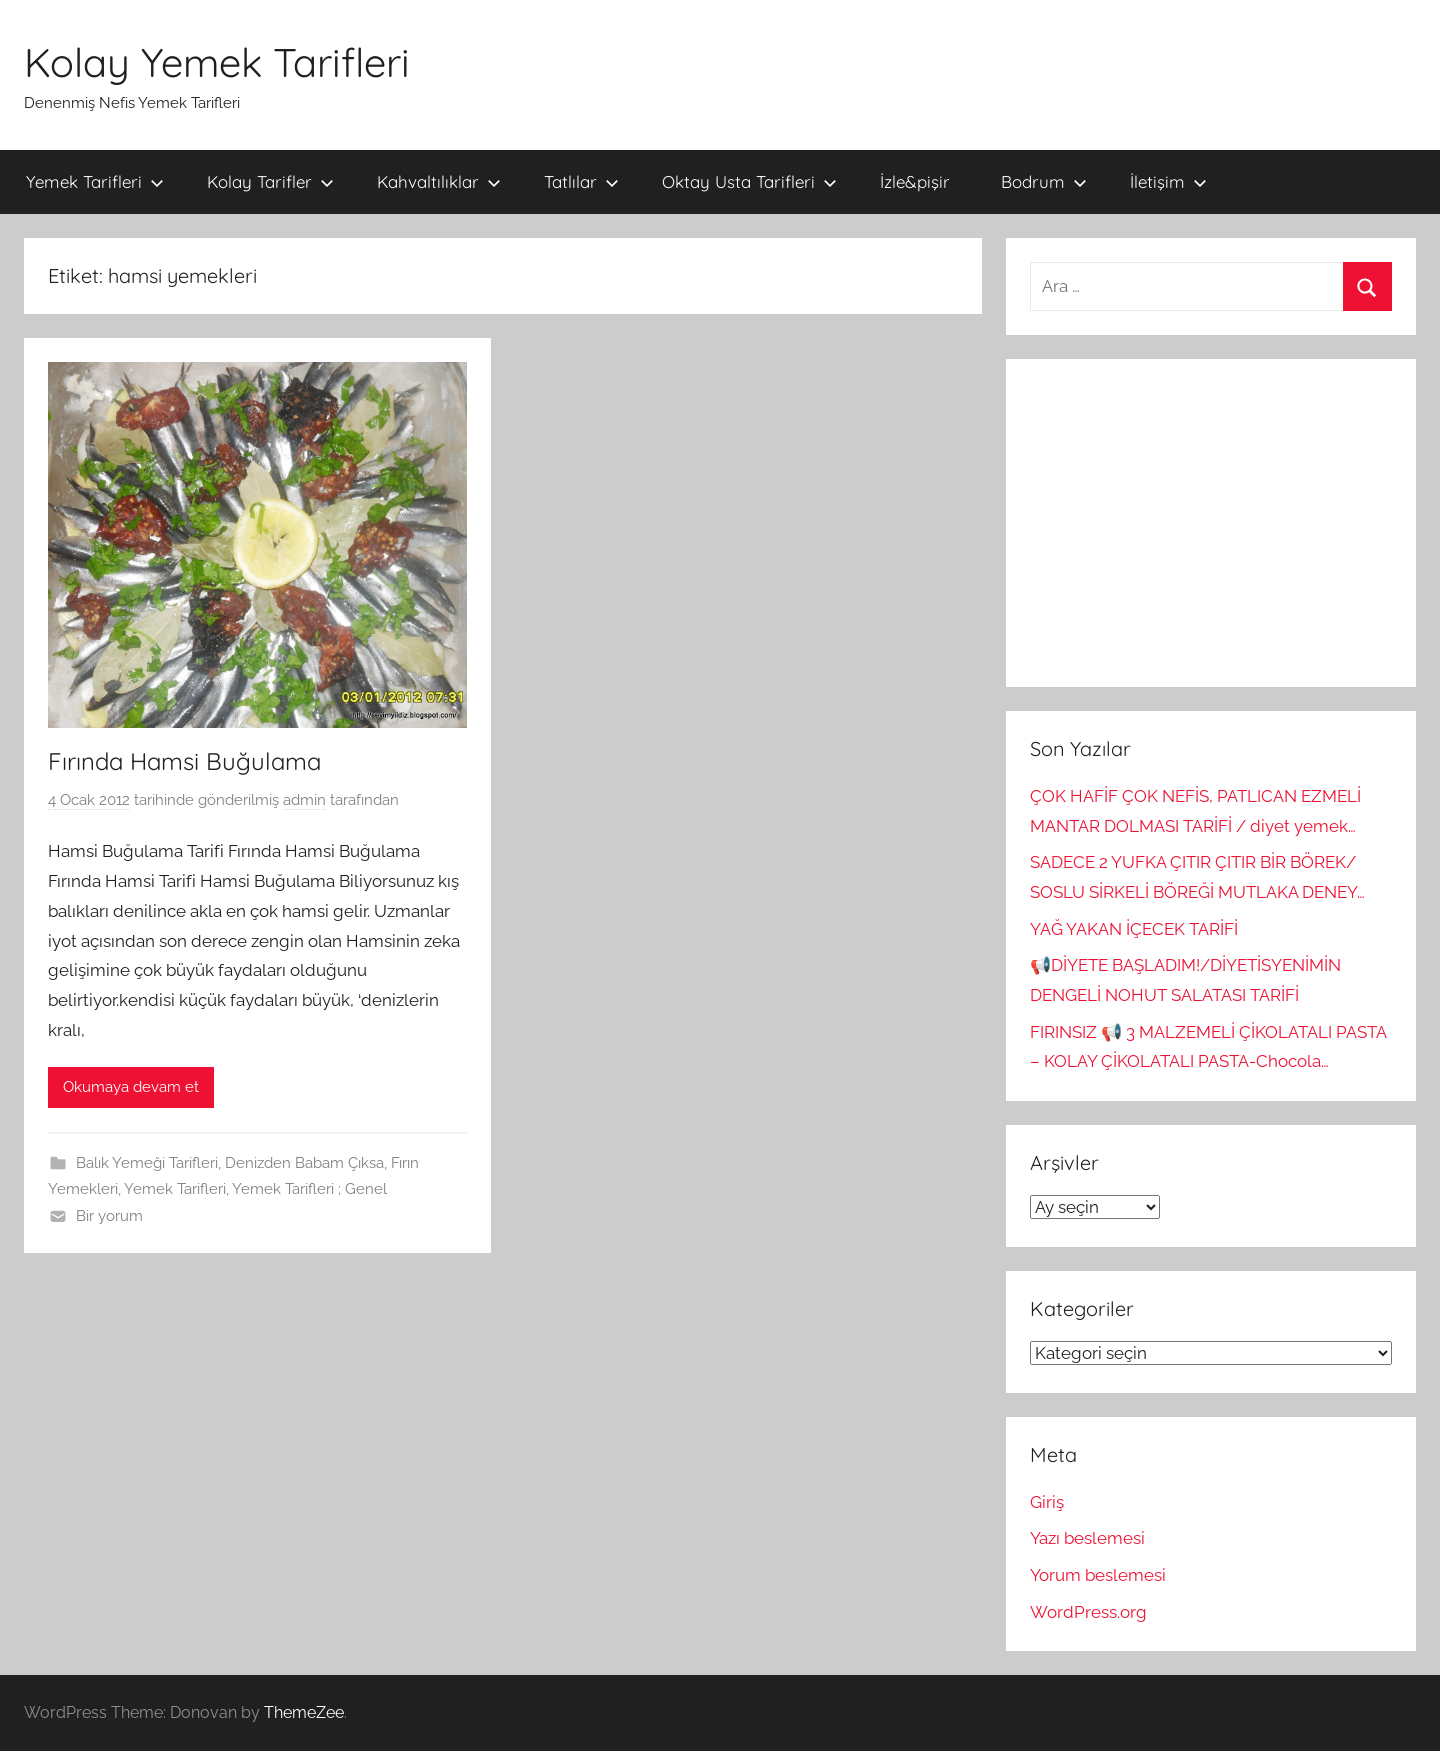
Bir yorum (109, 1216)
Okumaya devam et (131, 1087)
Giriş (1047, 1502)
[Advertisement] (1211, 523)
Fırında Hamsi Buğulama (184, 761)
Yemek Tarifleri (95, 181)
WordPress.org (1088, 1612)
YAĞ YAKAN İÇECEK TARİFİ (1134, 929)
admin (304, 800)
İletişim (1168, 181)
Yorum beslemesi (1098, 1575)
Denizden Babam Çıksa (304, 1163)
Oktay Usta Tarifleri (749, 181)
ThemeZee (304, 1712)
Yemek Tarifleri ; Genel (309, 1189)
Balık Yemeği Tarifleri (147, 1163)
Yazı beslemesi (1087, 1538)
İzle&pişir (915, 181)
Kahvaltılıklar (439, 181)
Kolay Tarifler (270, 181)
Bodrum (1044, 181)
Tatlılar (581, 181)
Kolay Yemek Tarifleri (217, 62)
